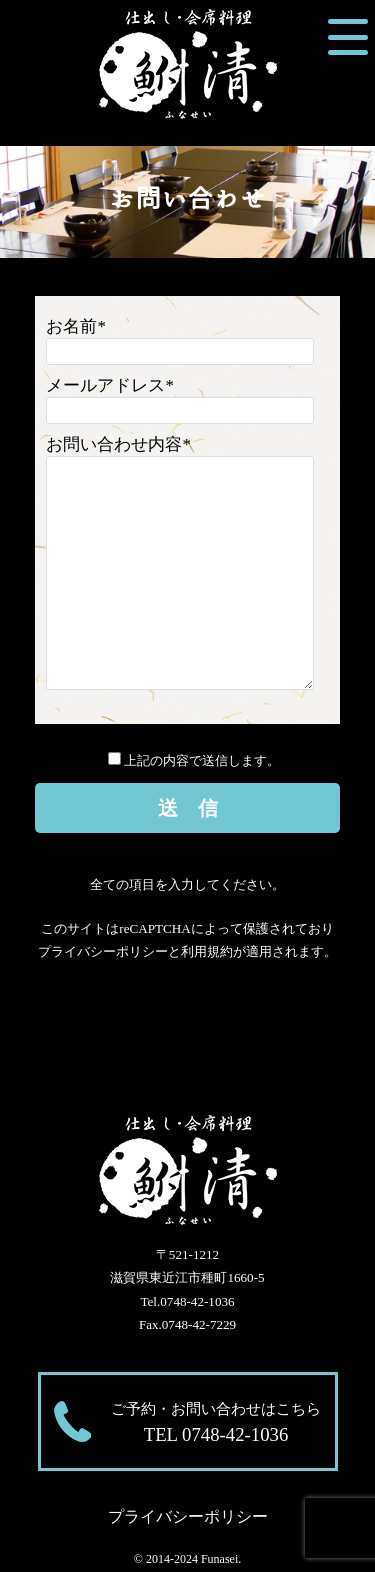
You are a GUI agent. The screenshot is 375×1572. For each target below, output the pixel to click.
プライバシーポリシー (103, 951)
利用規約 (207, 951)
